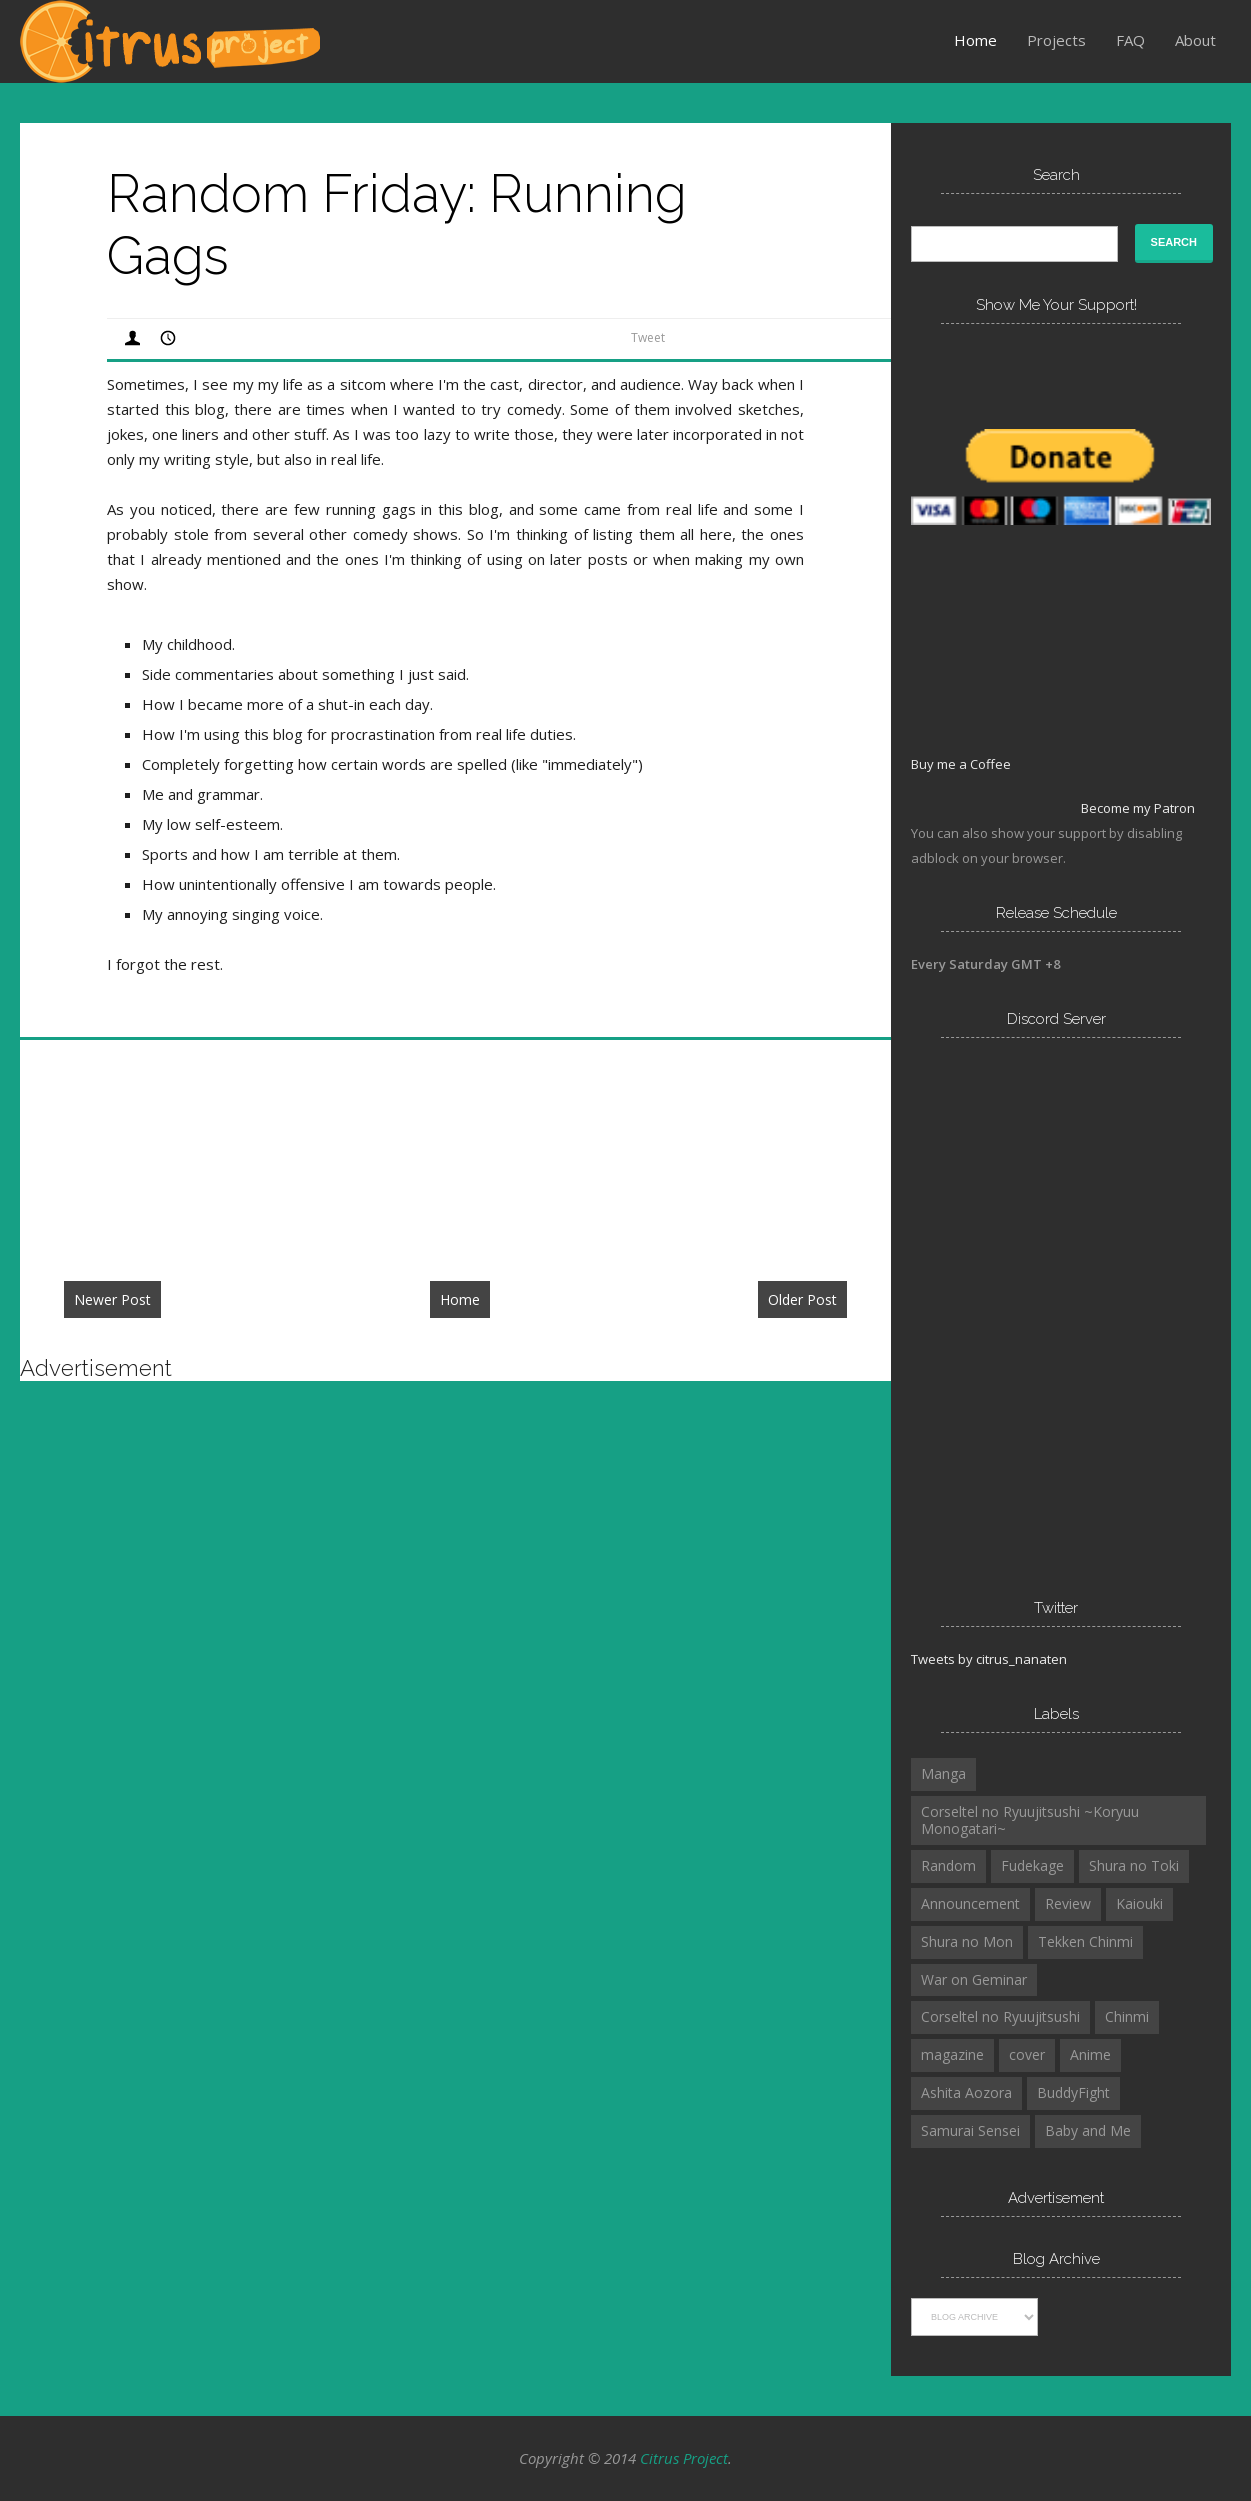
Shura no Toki (1134, 1865)
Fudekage (1032, 1865)
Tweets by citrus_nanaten (989, 1659)
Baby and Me (1088, 2130)
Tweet (648, 337)
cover (1027, 2054)
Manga (943, 1773)
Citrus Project (684, 2458)
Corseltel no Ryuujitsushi (1000, 2016)
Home (975, 40)
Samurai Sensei (970, 2130)
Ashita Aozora (966, 2092)
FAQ (1130, 40)
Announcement (970, 1903)
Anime (1090, 2054)
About (1195, 40)
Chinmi (1127, 2016)
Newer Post (112, 1299)
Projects (1056, 40)
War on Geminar (974, 1979)
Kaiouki (1139, 1903)
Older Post (802, 1299)
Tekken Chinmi (1085, 1941)
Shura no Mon (967, 1941)
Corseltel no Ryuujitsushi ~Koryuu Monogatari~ (1030, 1820)
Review (1068, 1903)
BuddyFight (1073, 2092)
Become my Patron (1138, 808)
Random (948, 1865)
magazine (952, 2054)
